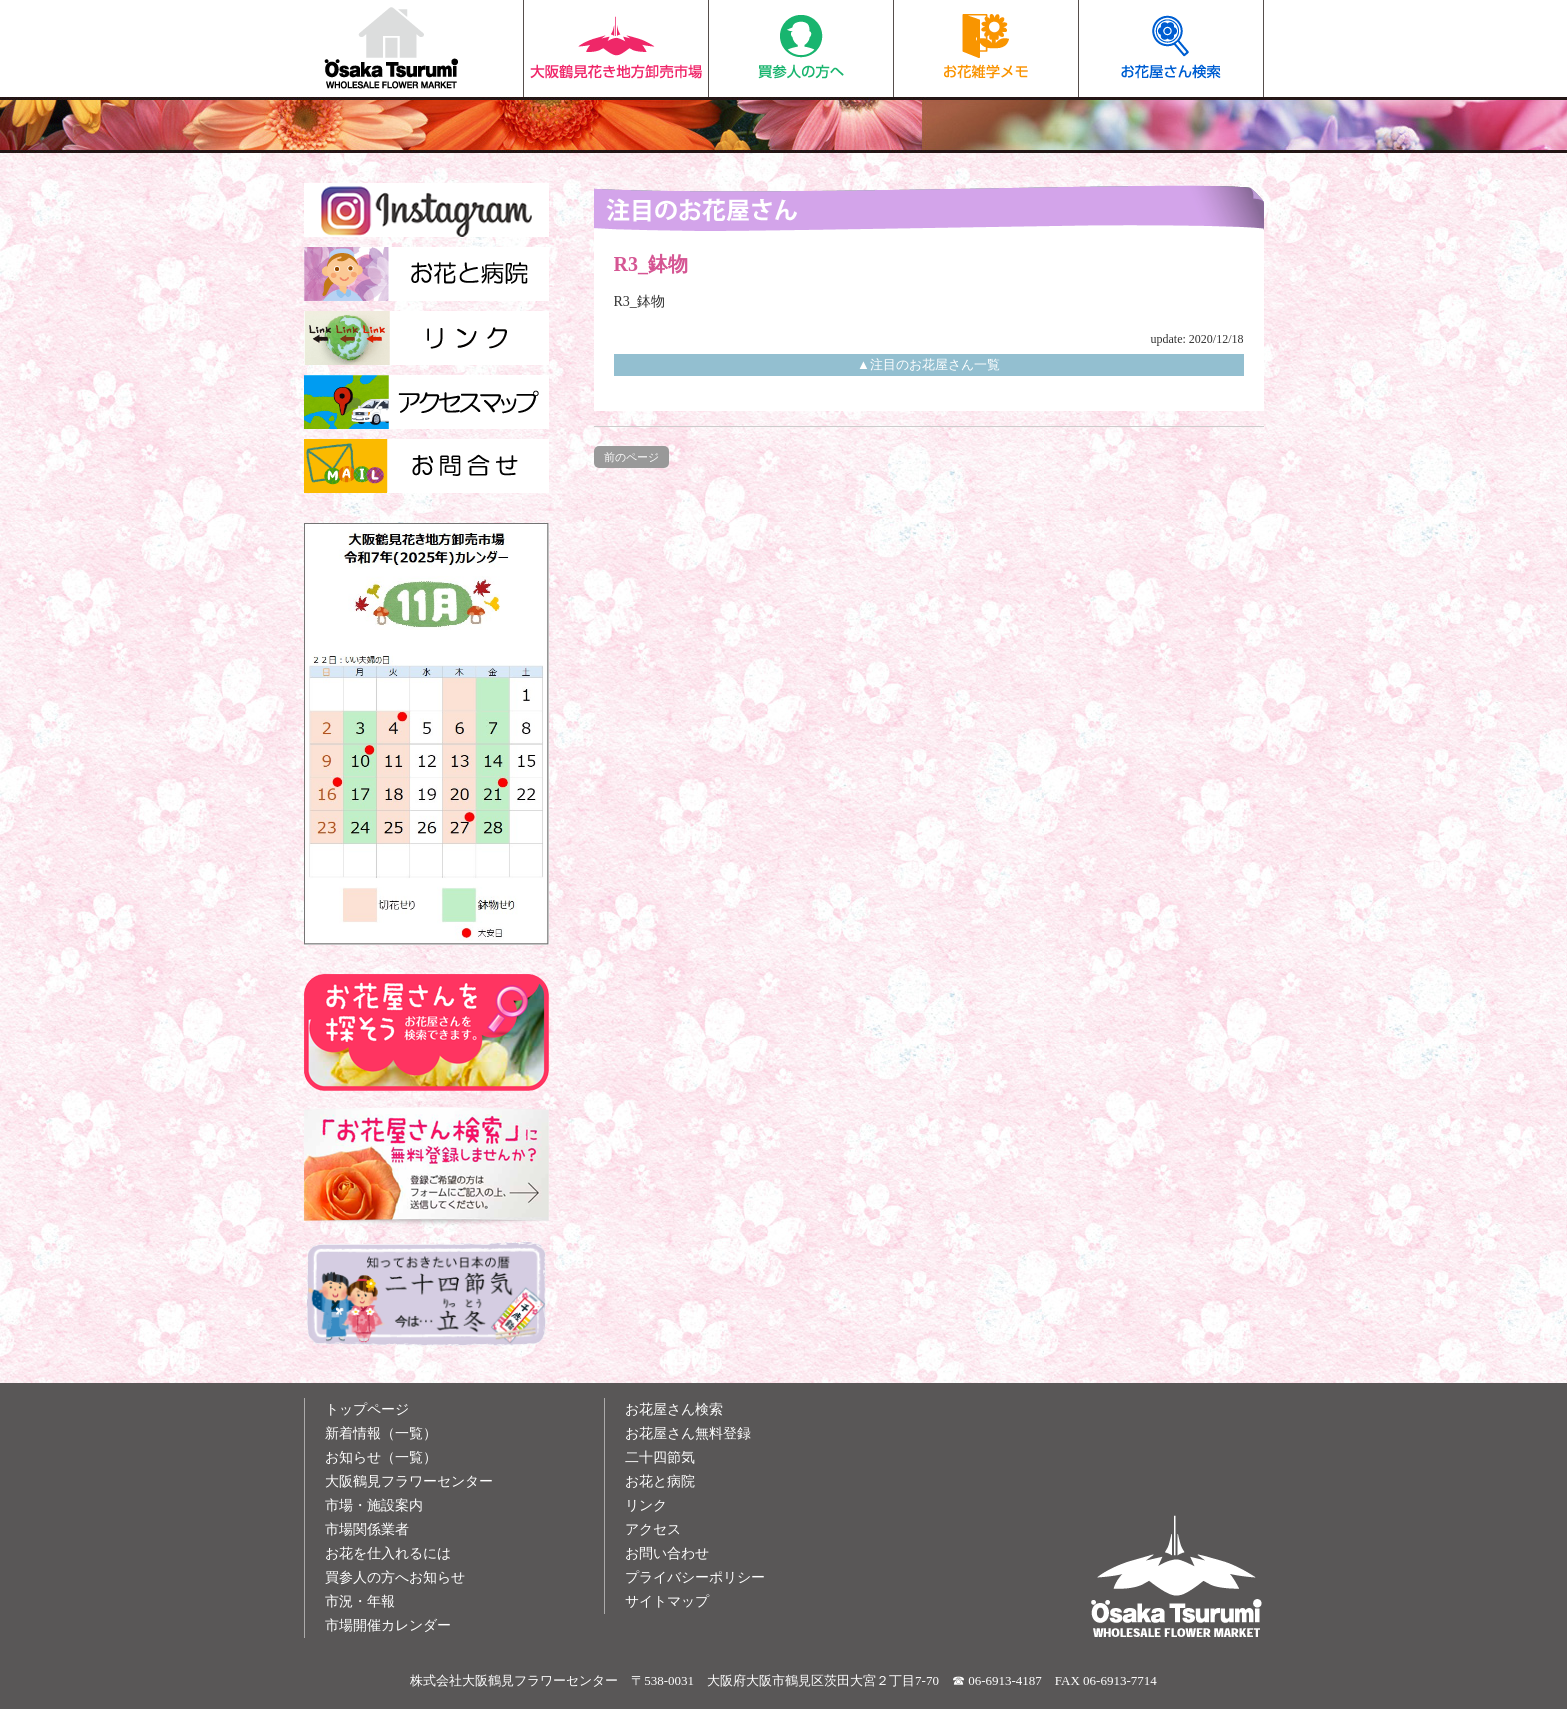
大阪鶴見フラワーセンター (409, 1481)
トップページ (367, 1409)
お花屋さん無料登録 (688, 1433)
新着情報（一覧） (381, 1433)
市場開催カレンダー (388, 1625)
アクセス (653, 1529)
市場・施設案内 (374, 1505)
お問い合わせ (667, 1553)
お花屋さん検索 (1170, 48)
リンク (646, 1505)
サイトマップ (667, 1601)
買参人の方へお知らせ (395, 1577)
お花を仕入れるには (388, 1553)
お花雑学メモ (985, 48)
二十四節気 (660, 1457)
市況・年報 (360, 1601)
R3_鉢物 (639, 301)
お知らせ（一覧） (381, 1457)
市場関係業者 (367, 1529)
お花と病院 (660, 1481)
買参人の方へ (800, 48)
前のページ (631, 457)
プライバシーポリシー (695, 1577)
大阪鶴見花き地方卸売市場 (615, 48)
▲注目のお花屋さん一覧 (928, 364)
